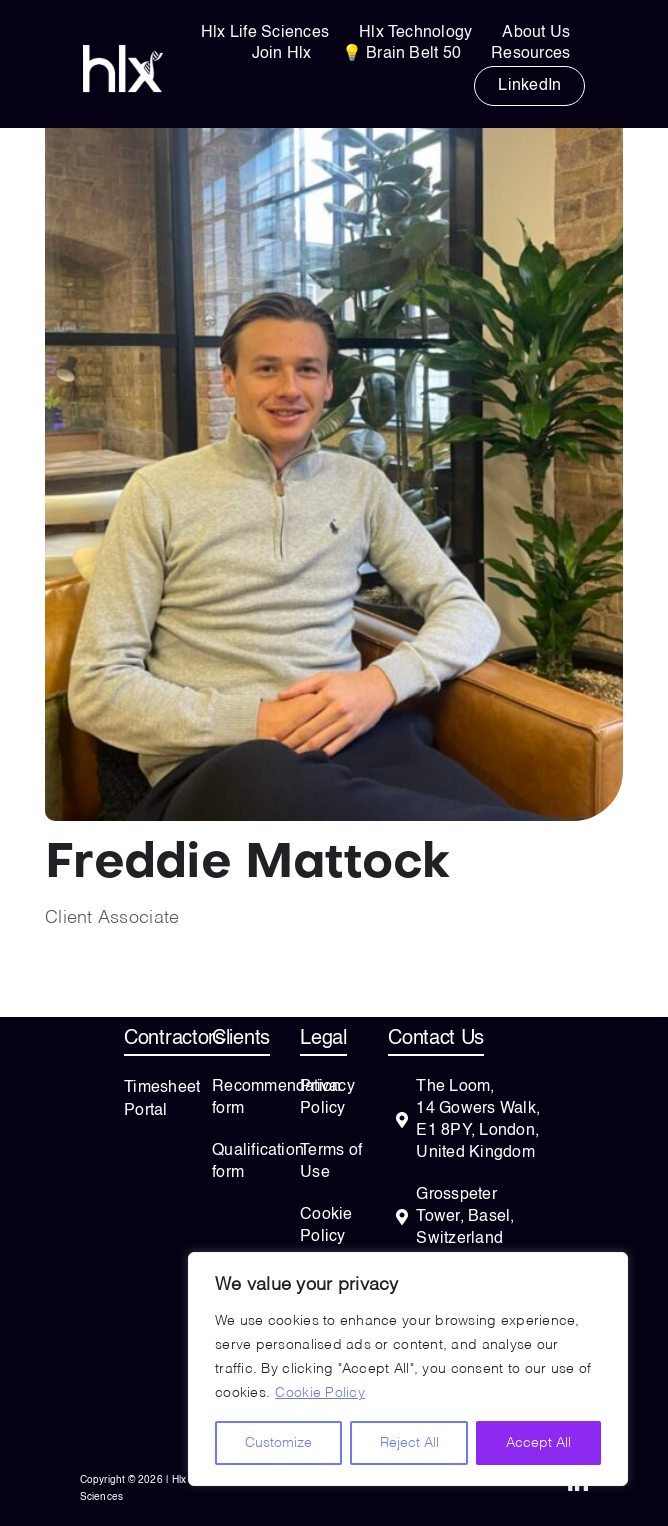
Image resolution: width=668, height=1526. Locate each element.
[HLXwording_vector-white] (123, 54)
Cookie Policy (320, 1393)
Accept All (538, 1443)
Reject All (409, 1443)
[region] (408, 1369)
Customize (278, 1443)
